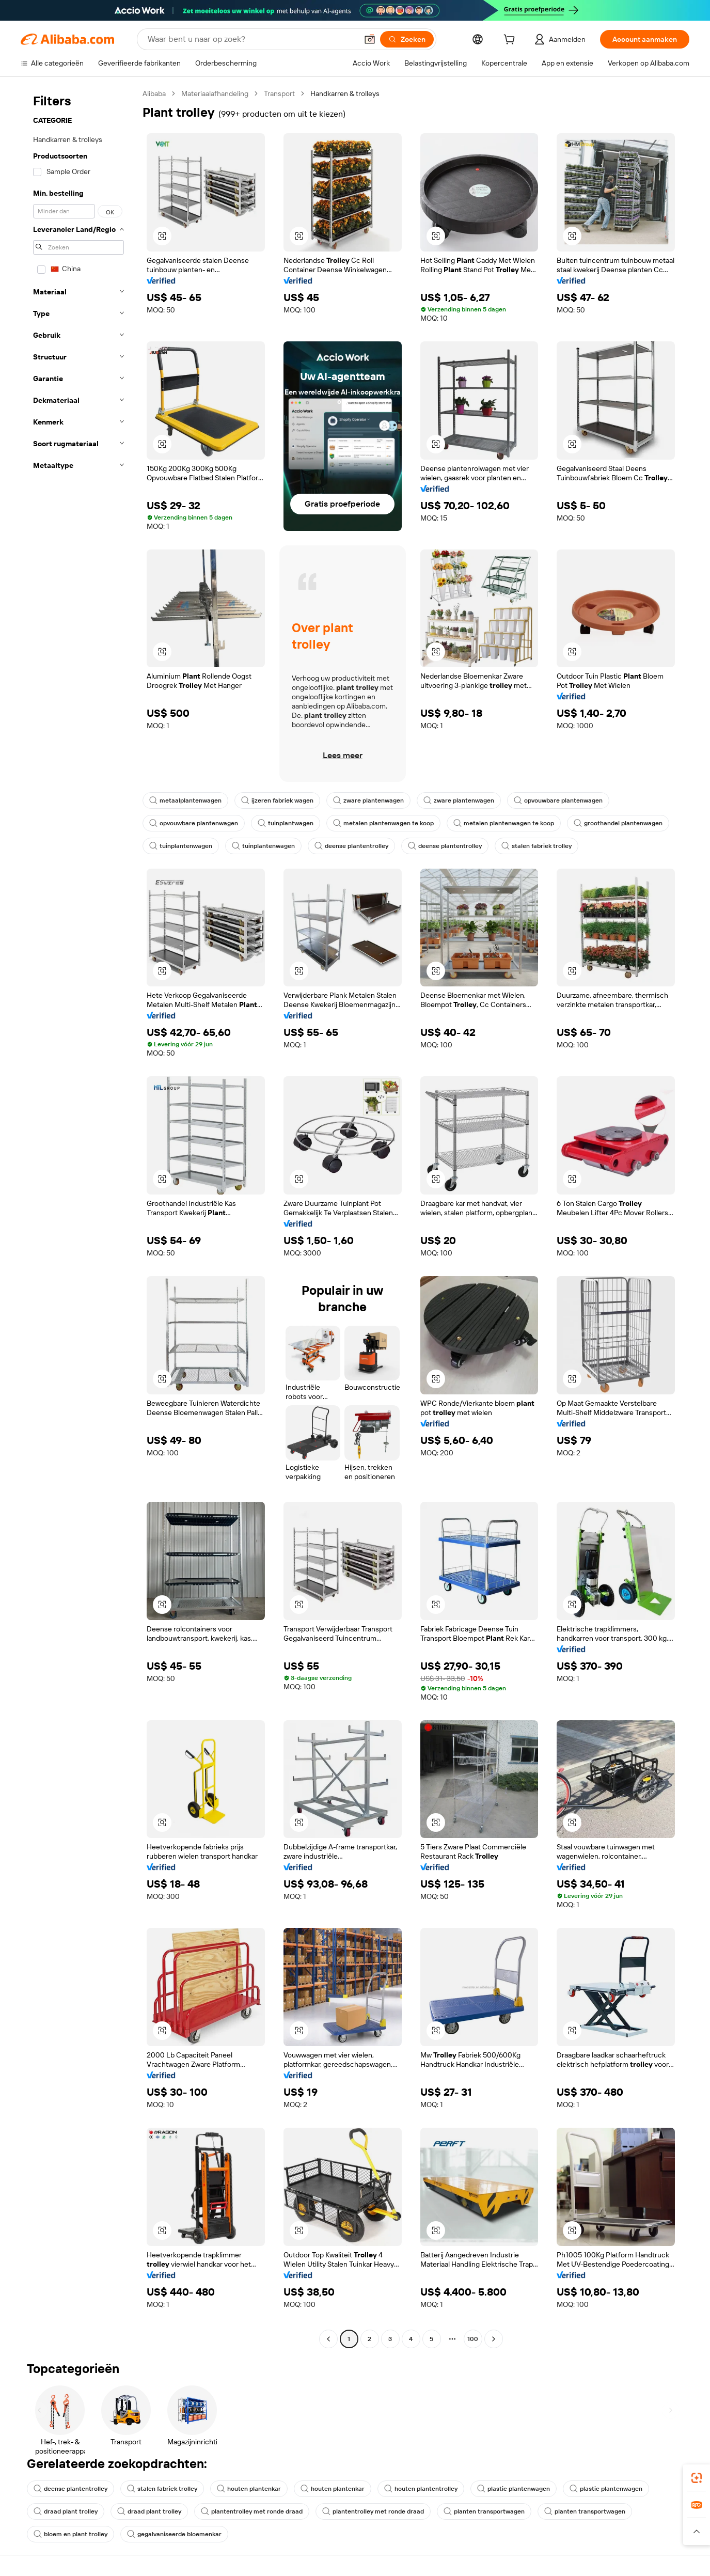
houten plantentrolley (420, 2489)
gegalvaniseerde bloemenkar (174, 2534)
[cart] (511, 41)
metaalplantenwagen (185, 800)
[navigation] (78, 1217)
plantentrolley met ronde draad (252, 2511)
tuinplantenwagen (180, 846)
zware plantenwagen (368, 800)
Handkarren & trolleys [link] (345, 93)
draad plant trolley (66, 2511)
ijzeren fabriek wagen (277, 800)
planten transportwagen (484, 2511)
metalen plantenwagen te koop (383, 823)
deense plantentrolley (351, 846)
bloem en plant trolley (70, 2534)
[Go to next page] (493, 2339)
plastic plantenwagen (513, 2489)
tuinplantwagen (285, 823)
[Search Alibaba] (251, 39)
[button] (370, 39)
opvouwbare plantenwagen (558, 800)
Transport (279, 93)
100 (472, 2339)
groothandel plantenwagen (618, 823)
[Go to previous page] (328, 2339)
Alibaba (154, 93)
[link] (696, 2477)
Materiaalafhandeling (214, 93)
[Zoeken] (407, 39)
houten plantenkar (249, 2489)
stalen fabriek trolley (536, 846)
